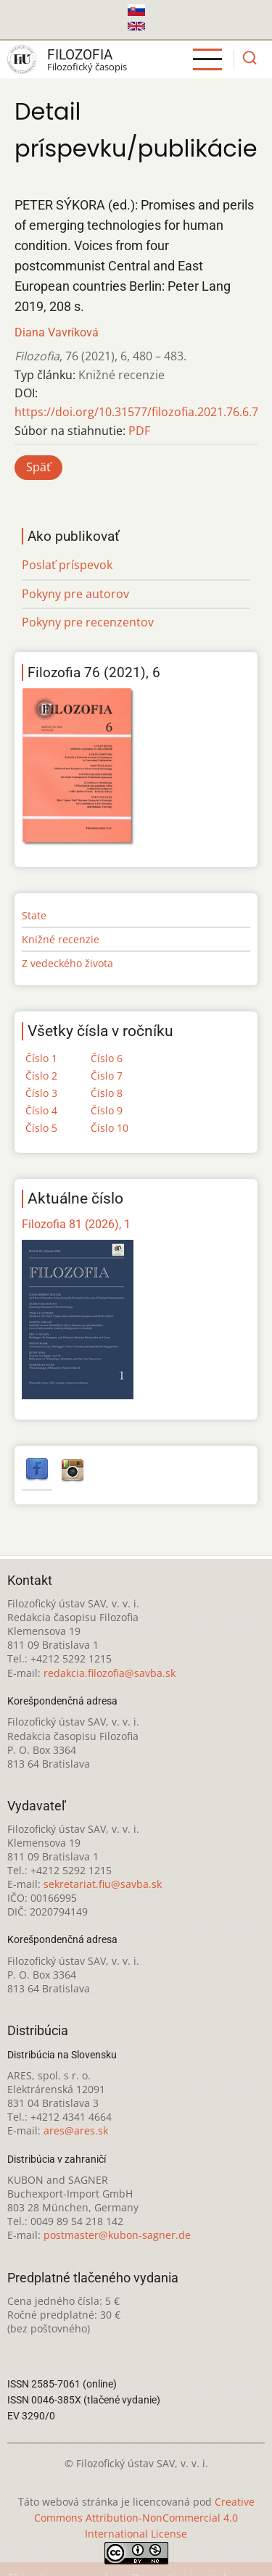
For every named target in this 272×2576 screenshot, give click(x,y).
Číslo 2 (41, 1075)
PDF (139, 431)
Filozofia (79, 54)
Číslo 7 (107, 1075)
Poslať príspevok (67, 565)
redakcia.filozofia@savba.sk (110, 1673)
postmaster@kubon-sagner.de (117, 2235)
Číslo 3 (41, 1093)
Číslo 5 (41, 1128)
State (34, 915)
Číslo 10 (109, 1128)
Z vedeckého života (67, 963)
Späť (38, 467)
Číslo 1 (41, 1058)
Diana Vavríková (57, 332)
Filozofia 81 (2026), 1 (76, 1224)
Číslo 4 (41, 1110)
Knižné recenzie (60, 939)
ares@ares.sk (76, 2130)
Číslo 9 (107, 1110)
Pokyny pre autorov (75, 594)
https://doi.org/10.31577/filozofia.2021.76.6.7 (136, 412)
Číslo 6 (107, 1058)
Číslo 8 (107, 1093)
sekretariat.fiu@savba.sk (103, 1884)
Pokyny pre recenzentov (88, 622)
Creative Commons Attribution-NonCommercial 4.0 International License (144, 2517)
